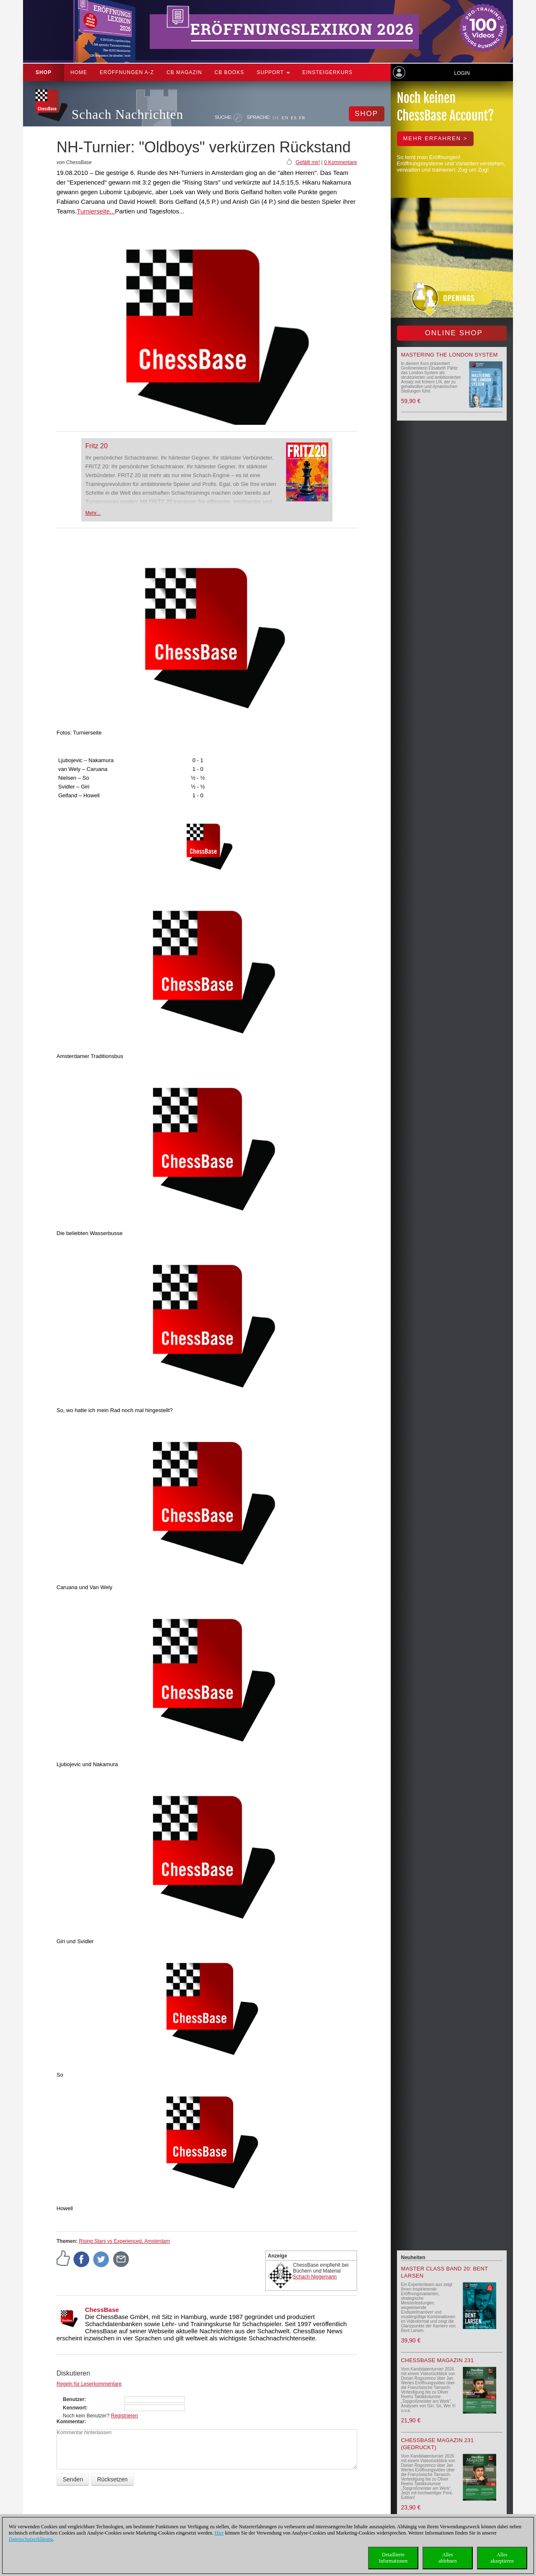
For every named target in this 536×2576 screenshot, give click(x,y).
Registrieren (124, 2416)
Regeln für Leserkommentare (89, 2384)
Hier (219, 2533)
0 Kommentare (340, 162)
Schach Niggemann (315, 2277)
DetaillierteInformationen (393, 2558)
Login (461, 73)
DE (276, 117)
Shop (44, 72)
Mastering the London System (449, 355)
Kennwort (74, 2408)
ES (294, 117)
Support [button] (273, 72)
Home (78, 72)
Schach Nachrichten (127, 114)
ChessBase (102, 2309)
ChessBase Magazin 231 (437, 2360)
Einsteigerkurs (327, 72)
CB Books (229, 72)
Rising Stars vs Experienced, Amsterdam (124, 2241)
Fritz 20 (96, 445)
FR (302, 117)
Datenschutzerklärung (31, 2539)
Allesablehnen (447, 2558)
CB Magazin (184, 72)
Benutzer (73, 2399)
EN (285, 117)
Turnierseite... (96, 211)
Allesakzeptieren (501, 2558)
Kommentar (71, 2421)
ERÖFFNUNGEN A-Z (127, 72)
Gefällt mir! (308, 162)
